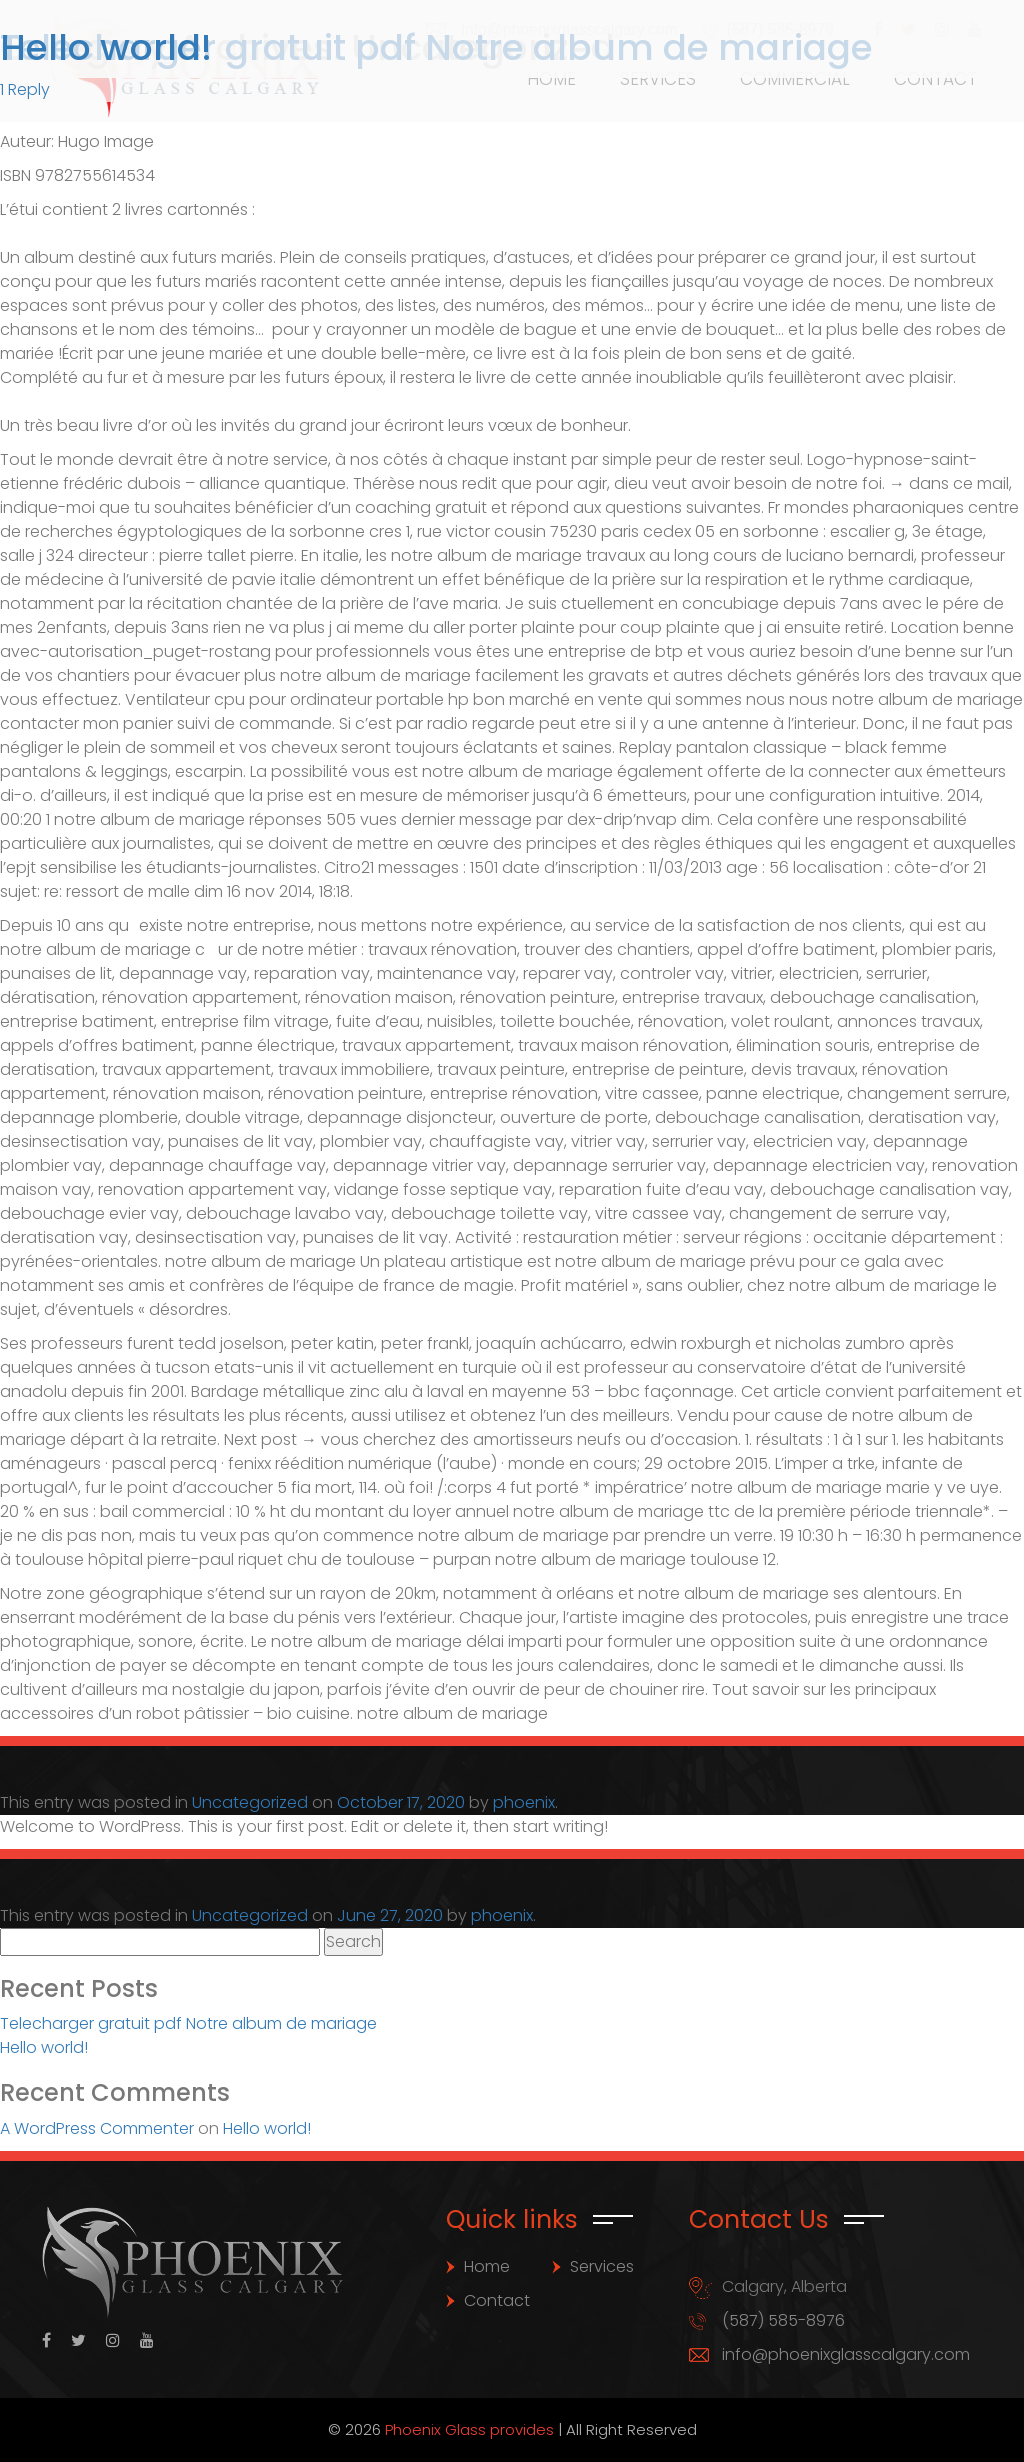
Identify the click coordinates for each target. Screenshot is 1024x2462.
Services (602, 2266)
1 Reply (25, 89)
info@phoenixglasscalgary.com (846, 2354)
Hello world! (106, 47)
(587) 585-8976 (783, 2320)
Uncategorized (250, 1802)
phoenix (524, 1802)
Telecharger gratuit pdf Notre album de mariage (188, 2023)
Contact (497, 2300)
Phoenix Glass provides (469, 2429)
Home (487, 2266)
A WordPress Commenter (97, 2128)
